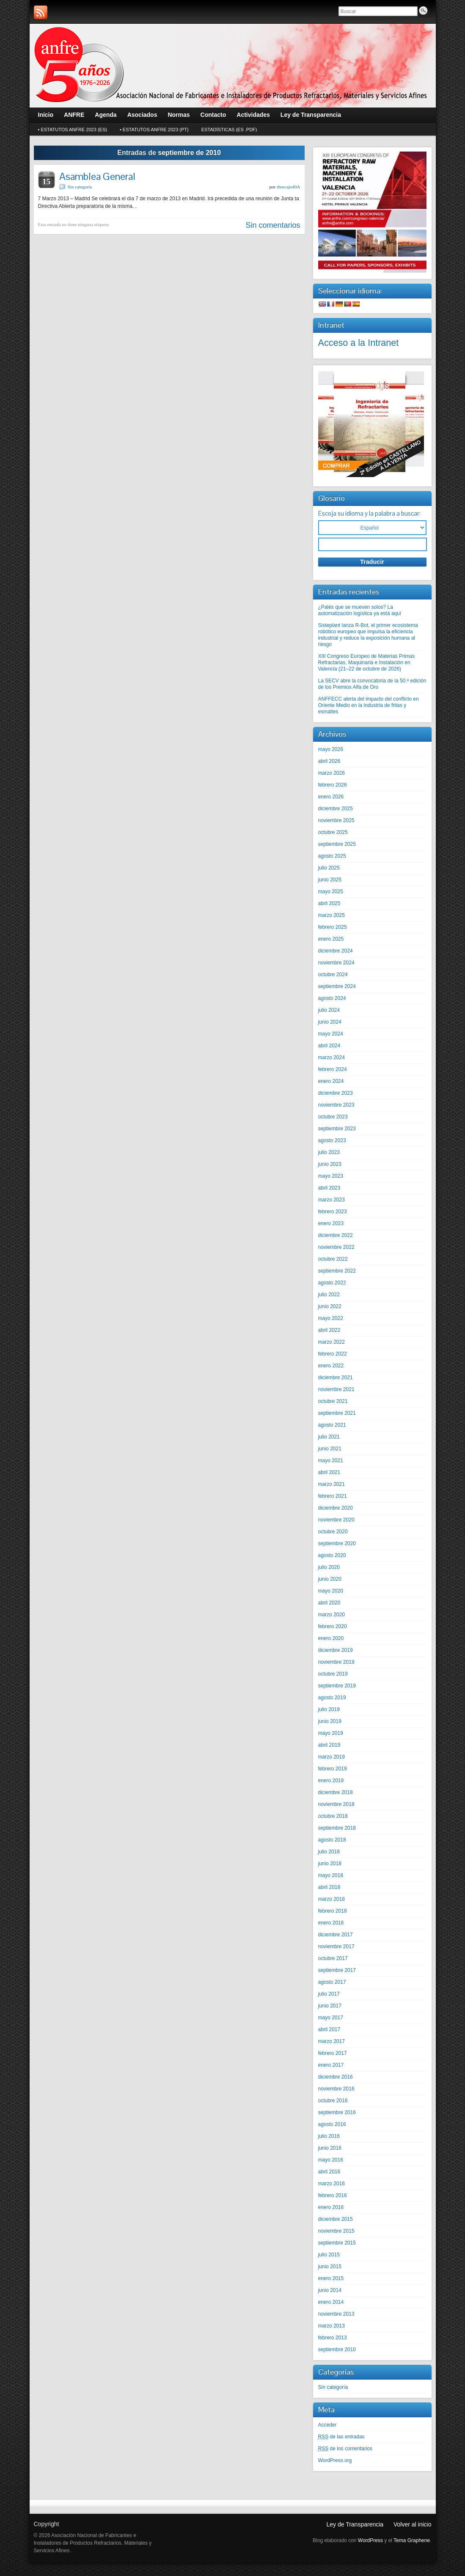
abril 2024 (329, 1046)
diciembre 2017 (335, 1935)
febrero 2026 (332, 785)
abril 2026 (329, 761)
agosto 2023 (332, 1140)
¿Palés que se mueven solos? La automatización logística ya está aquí (360, 610)
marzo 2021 (331, 1484)
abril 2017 (329, 2029)
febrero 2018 (332, 1911)
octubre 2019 (333, 1674)
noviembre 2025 (336, 820)
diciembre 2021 (335, 1377)
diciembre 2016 (335, 2077)
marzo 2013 (331, 2326)
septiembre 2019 (337, 1686)
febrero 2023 (332, 1212)
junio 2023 (329, 1164)
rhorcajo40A (288, 186)
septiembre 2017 (337, 1970)
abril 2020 (329, 1603)
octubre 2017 (333, 1958)
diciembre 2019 (335, 1650)
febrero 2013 (332, 2338)
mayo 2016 (330, 2160)
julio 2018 (329, 1852)
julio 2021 (329, 1437)
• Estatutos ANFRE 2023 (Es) (72, 129)
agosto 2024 (332, 998)
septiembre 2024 (337, 986)
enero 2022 (331, 1366)
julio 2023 (329, 1152)
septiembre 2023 (337, 1129)
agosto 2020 (332, 1555)
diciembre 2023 (335, 1093)
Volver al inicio (412, 2524)
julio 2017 (329, 1994)
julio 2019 (329, 1709)
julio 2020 (329, 1567)
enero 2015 (331, 2278)
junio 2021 (329, 1449)
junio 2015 (329, 2267)
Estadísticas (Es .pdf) (229, 129)
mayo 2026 (330, 749)
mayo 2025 (330, 892)
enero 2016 (331, 2207)
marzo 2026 (331, 773)
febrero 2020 (332, 1626)
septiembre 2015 (337, 2243)
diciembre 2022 (335, 1235)
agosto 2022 (332, 1283)
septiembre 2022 (337, 1271)
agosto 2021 (332, 1425)
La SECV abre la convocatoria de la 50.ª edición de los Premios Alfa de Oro (372, 684)
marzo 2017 (331, 2041)
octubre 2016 (333, 2101)
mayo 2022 (330, 1318)
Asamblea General (97, 176)
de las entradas (341, 2437)
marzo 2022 (331, 1342)
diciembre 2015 (335, 2219)
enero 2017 (331, 2065)
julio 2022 (329, 1295)
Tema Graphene (411, 2540)
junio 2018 (329, 1863)
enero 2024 (331, 1081)
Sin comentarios (272, 225)
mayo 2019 (330, 1733)
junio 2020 (329, 1579)
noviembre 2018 (336, 1804)
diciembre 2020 (335, 1508)
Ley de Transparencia (354, 2524)
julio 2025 (329, 868)
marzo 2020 (331, 1615)
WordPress (370, 2540)
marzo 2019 (331, 1757)
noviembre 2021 (336, 1389)
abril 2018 (329, 1887)
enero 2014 (331, 2302)
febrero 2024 (332, 1069)
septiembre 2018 (337, 1828)
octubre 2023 (333, 1117)
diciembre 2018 (335, 1792)
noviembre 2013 (336, 2314)
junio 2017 (329, 2006)
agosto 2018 (332, 1840)
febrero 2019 (332, 1769)
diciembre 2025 (335, 809)
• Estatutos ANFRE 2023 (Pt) (154, 129)
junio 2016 (329, 2148)
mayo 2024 (330, 1034)
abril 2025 (329, 903)
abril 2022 (329, 1330)
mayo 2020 (330, 1591)
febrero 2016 (332, 2195)
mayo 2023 (330, 1176)
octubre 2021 (333, 1401)
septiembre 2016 (337, 2112)
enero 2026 (331, 797)
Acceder (327, 2425)
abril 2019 (329, 1745)
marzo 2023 (331, 1200)
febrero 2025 (332, 927)
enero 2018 (331, 1923)
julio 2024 (329, 1010)
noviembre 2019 (336, 1662)
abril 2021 (329, 1472)
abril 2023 (329, 1188)
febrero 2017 (332, 2053)
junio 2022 (329, 1306)
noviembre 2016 (336, 2089)
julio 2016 (329, 2136)
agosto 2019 (332, 1698)
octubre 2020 (333, 1532)
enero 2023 (331, 1223)
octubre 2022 (333, 1259)
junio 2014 (329, 2290)
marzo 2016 (331, 2184)
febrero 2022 (332, 1354)
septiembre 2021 (337, 1413)
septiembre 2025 (337, 844)
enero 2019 (331, 1781)
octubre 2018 (333, 1816)
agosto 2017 (332, 1982)
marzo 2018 (331, 1899)
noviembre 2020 (336, 1520)
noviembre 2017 (336, 1946)
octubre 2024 (333, 974)
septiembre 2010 (337, 2349)
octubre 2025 (333, 832)
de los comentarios (345, 2449)
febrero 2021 (332, 1496)
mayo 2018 (330, 1875)
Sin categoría (80, 186)
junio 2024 (329, 1022)
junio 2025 (329, 880)
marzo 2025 (331, 915)
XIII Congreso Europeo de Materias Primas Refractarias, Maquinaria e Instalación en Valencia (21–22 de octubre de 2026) (366, 662)
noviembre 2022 (336, 1247)
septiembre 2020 (337, 1543)
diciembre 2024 (335, 951)
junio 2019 (329, 1721)
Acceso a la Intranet (358, 342)
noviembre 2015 (336, 2231)
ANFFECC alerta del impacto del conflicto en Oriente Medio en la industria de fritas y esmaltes (368, 705)
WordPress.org (335, 2460)
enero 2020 (331, 1638)
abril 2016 (329, 2172)
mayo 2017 (330, 2018)
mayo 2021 (330, 1460)
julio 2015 (329, 2255)
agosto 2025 (332, 856)
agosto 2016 (332, 2124)
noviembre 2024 (336, 963)
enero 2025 (331, 939)
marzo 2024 (331, 1057)
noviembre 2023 (336, 1105)
